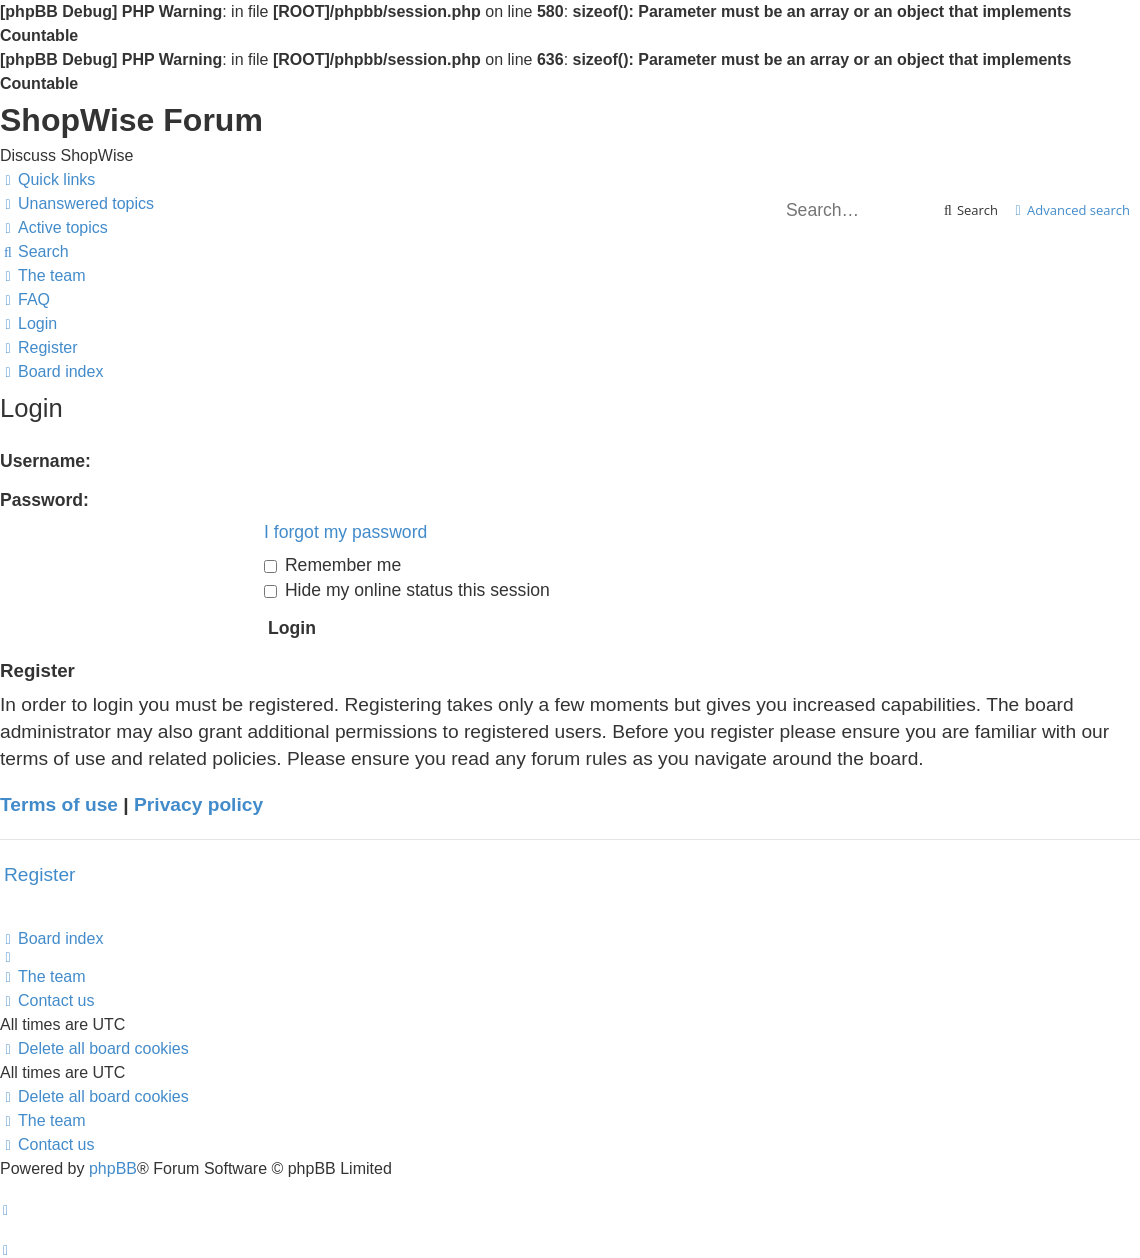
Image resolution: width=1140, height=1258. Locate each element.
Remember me (332, 565)
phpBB (113, 1168)
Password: (44, 500)
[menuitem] (77, 204)
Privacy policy (198, 804)
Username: (45, 461)
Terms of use (59, 804)
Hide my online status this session (407, 590)
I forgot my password (345, 532)
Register (39, 874)
